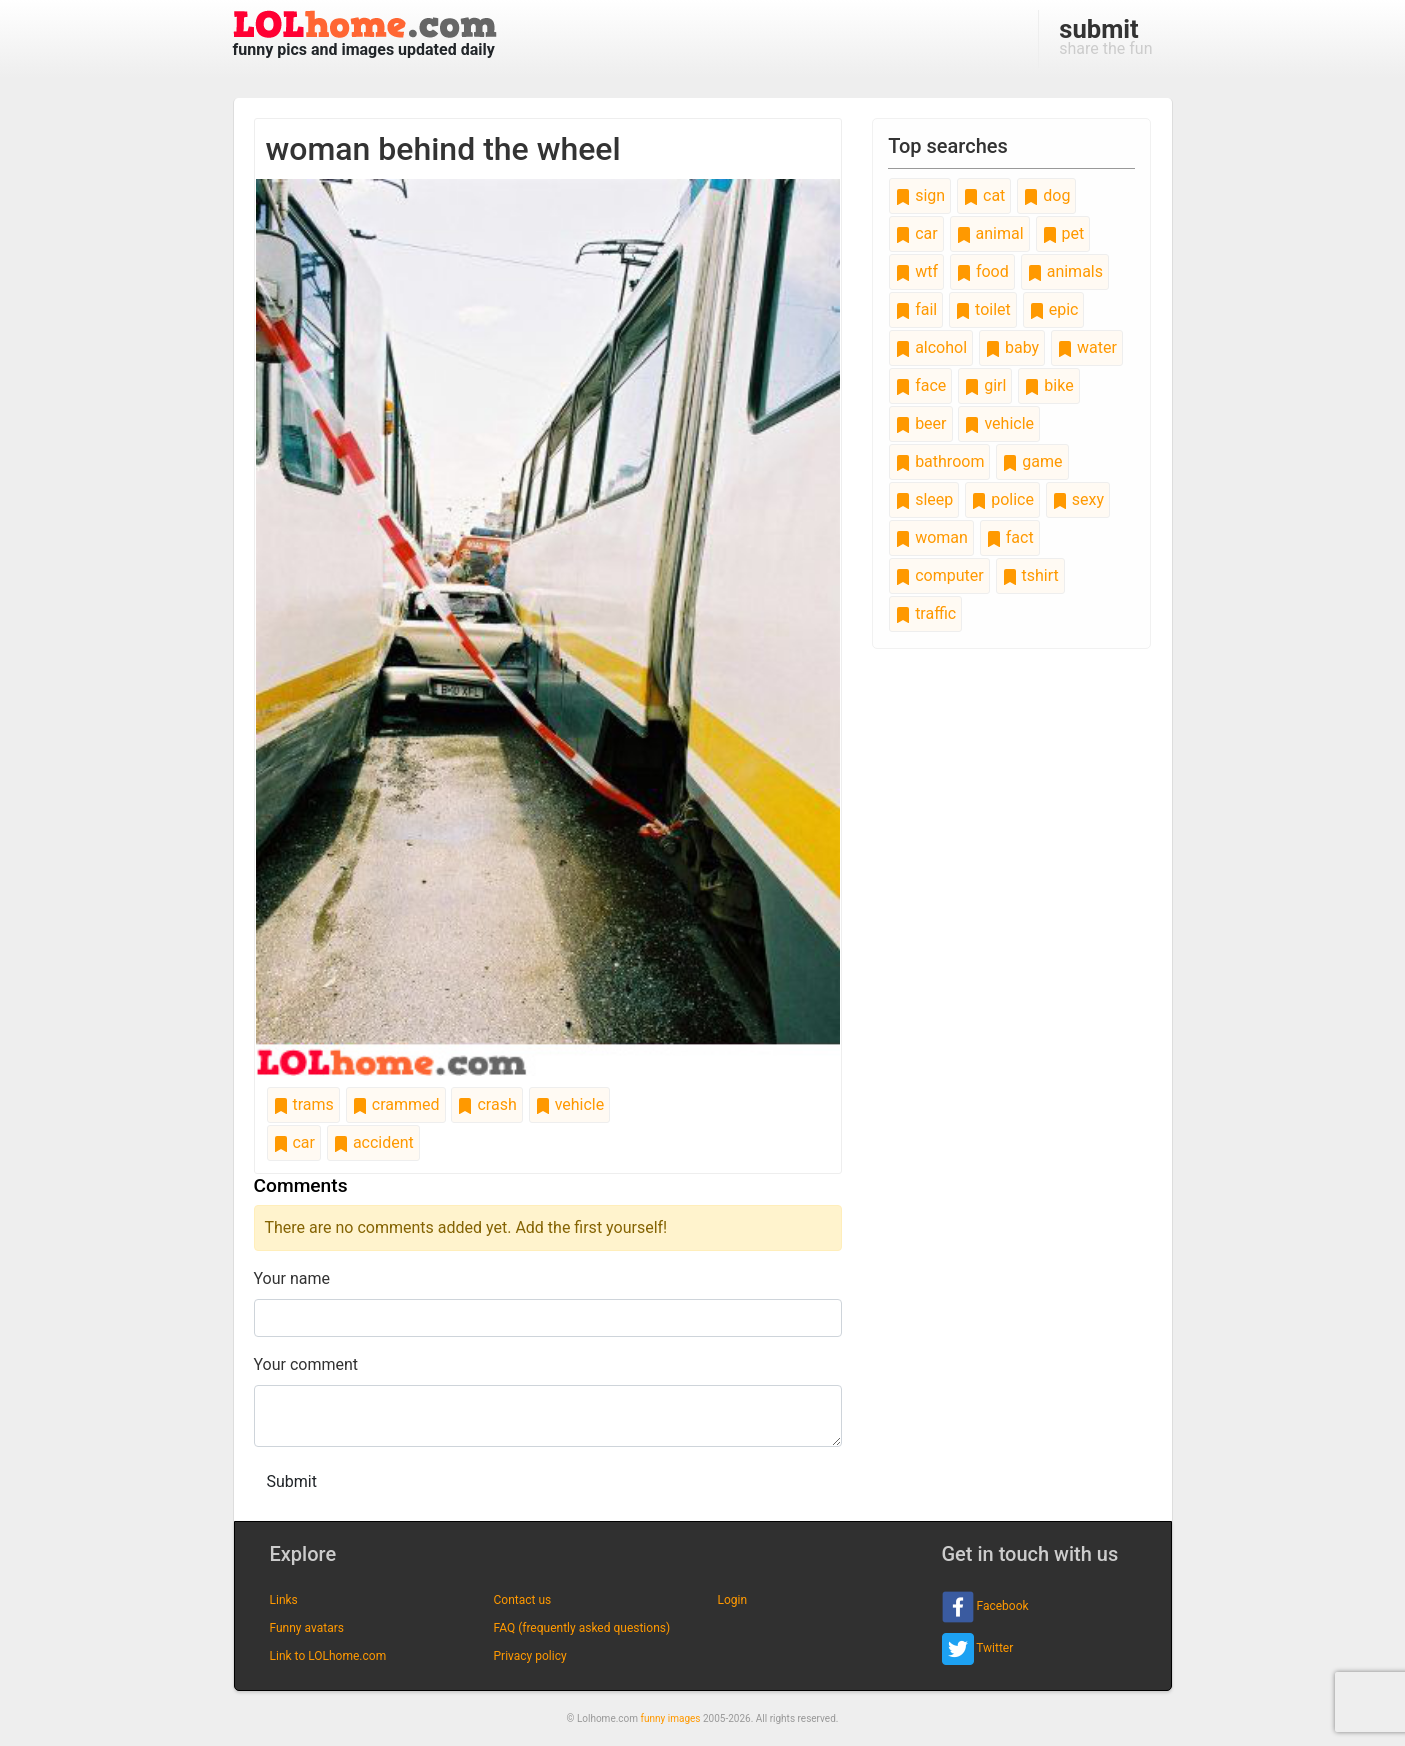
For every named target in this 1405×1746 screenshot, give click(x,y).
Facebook (985, 1607)
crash (486, 1104)
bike (1048, 385)
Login (733, 1600)
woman (931, 537)
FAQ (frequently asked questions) (582, 1628)
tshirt (1030, 575)
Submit (292, 1481)
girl (985, 385)
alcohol (931, 347)
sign (920, 195)
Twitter (978, 1649)
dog (1046, 195)
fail (916, 309)
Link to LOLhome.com (328, 1656)
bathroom (939, 461)
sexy (1078, 499)
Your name (292, 1278)
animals (1065, 271)
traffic (925, 613)
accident (373, 1142)
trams (303, 1104)
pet (1063, 233)
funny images (671, 1718)
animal (990, 233)
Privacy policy (530, 1656)
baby (1012, 347)
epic (1054, 309)
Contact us (523, 1600)
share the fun (1105, 36)
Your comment (306, 1364)
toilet (983, 309)
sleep (924, 499)
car (294, 1142)
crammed (396, 1104)
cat (984, 195)
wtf (916, 271)
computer (939, 575)
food (982, 271)
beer (920, 423)
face (920, 385)
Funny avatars (307, 1628)
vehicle (570, 1104)
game (1032, 461)
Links (284, 1600)
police (1002, 499)
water (1087, 347)
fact (1010, 537)
